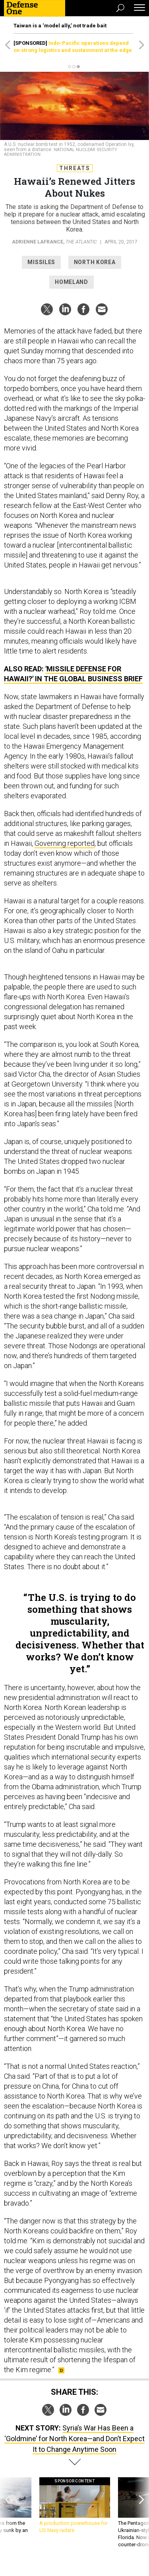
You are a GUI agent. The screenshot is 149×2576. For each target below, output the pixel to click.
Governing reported (65, 843)
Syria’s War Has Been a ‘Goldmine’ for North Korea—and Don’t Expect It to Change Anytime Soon (74, 2438)
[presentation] (7, 2512)
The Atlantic (81, 242)
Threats (74, 168)
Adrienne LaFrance (37, 242)
